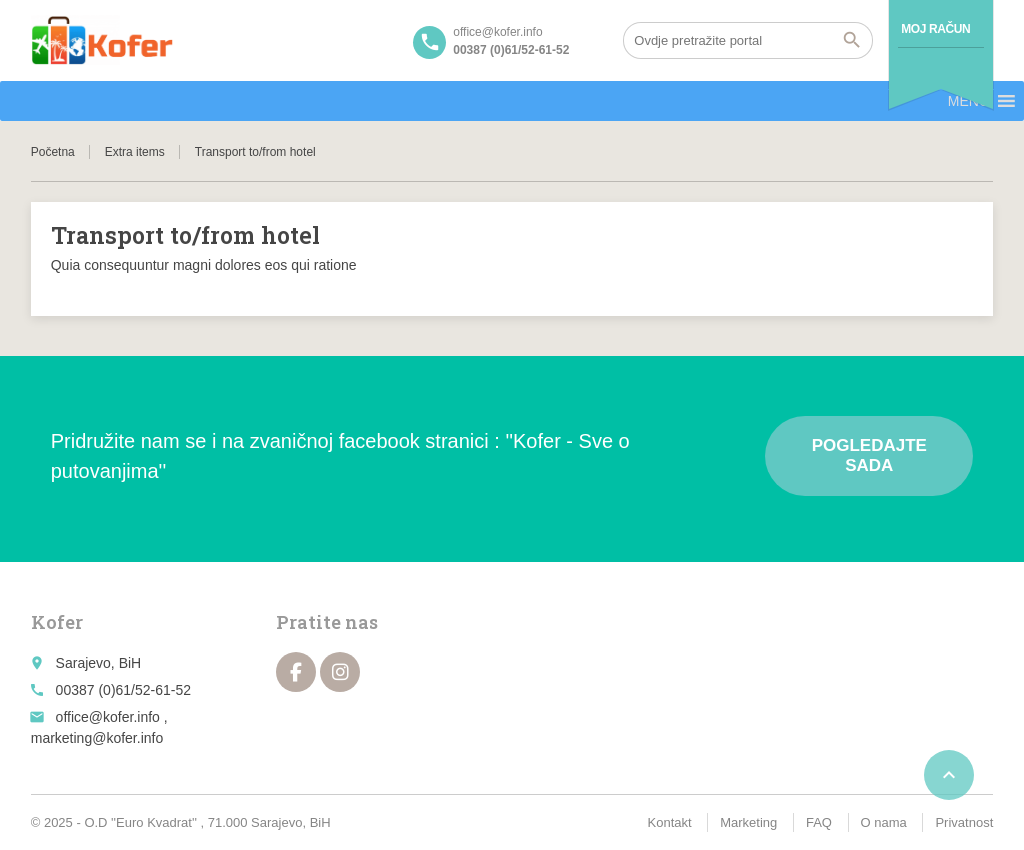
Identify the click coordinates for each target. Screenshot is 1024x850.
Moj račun (935, 29)
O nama (884, 822)
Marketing (748, 822)
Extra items (135, 152)
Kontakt (670, 822)
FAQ (819, 822)
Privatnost (964, 822)
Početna (53, 152)
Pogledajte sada (869, 455)
